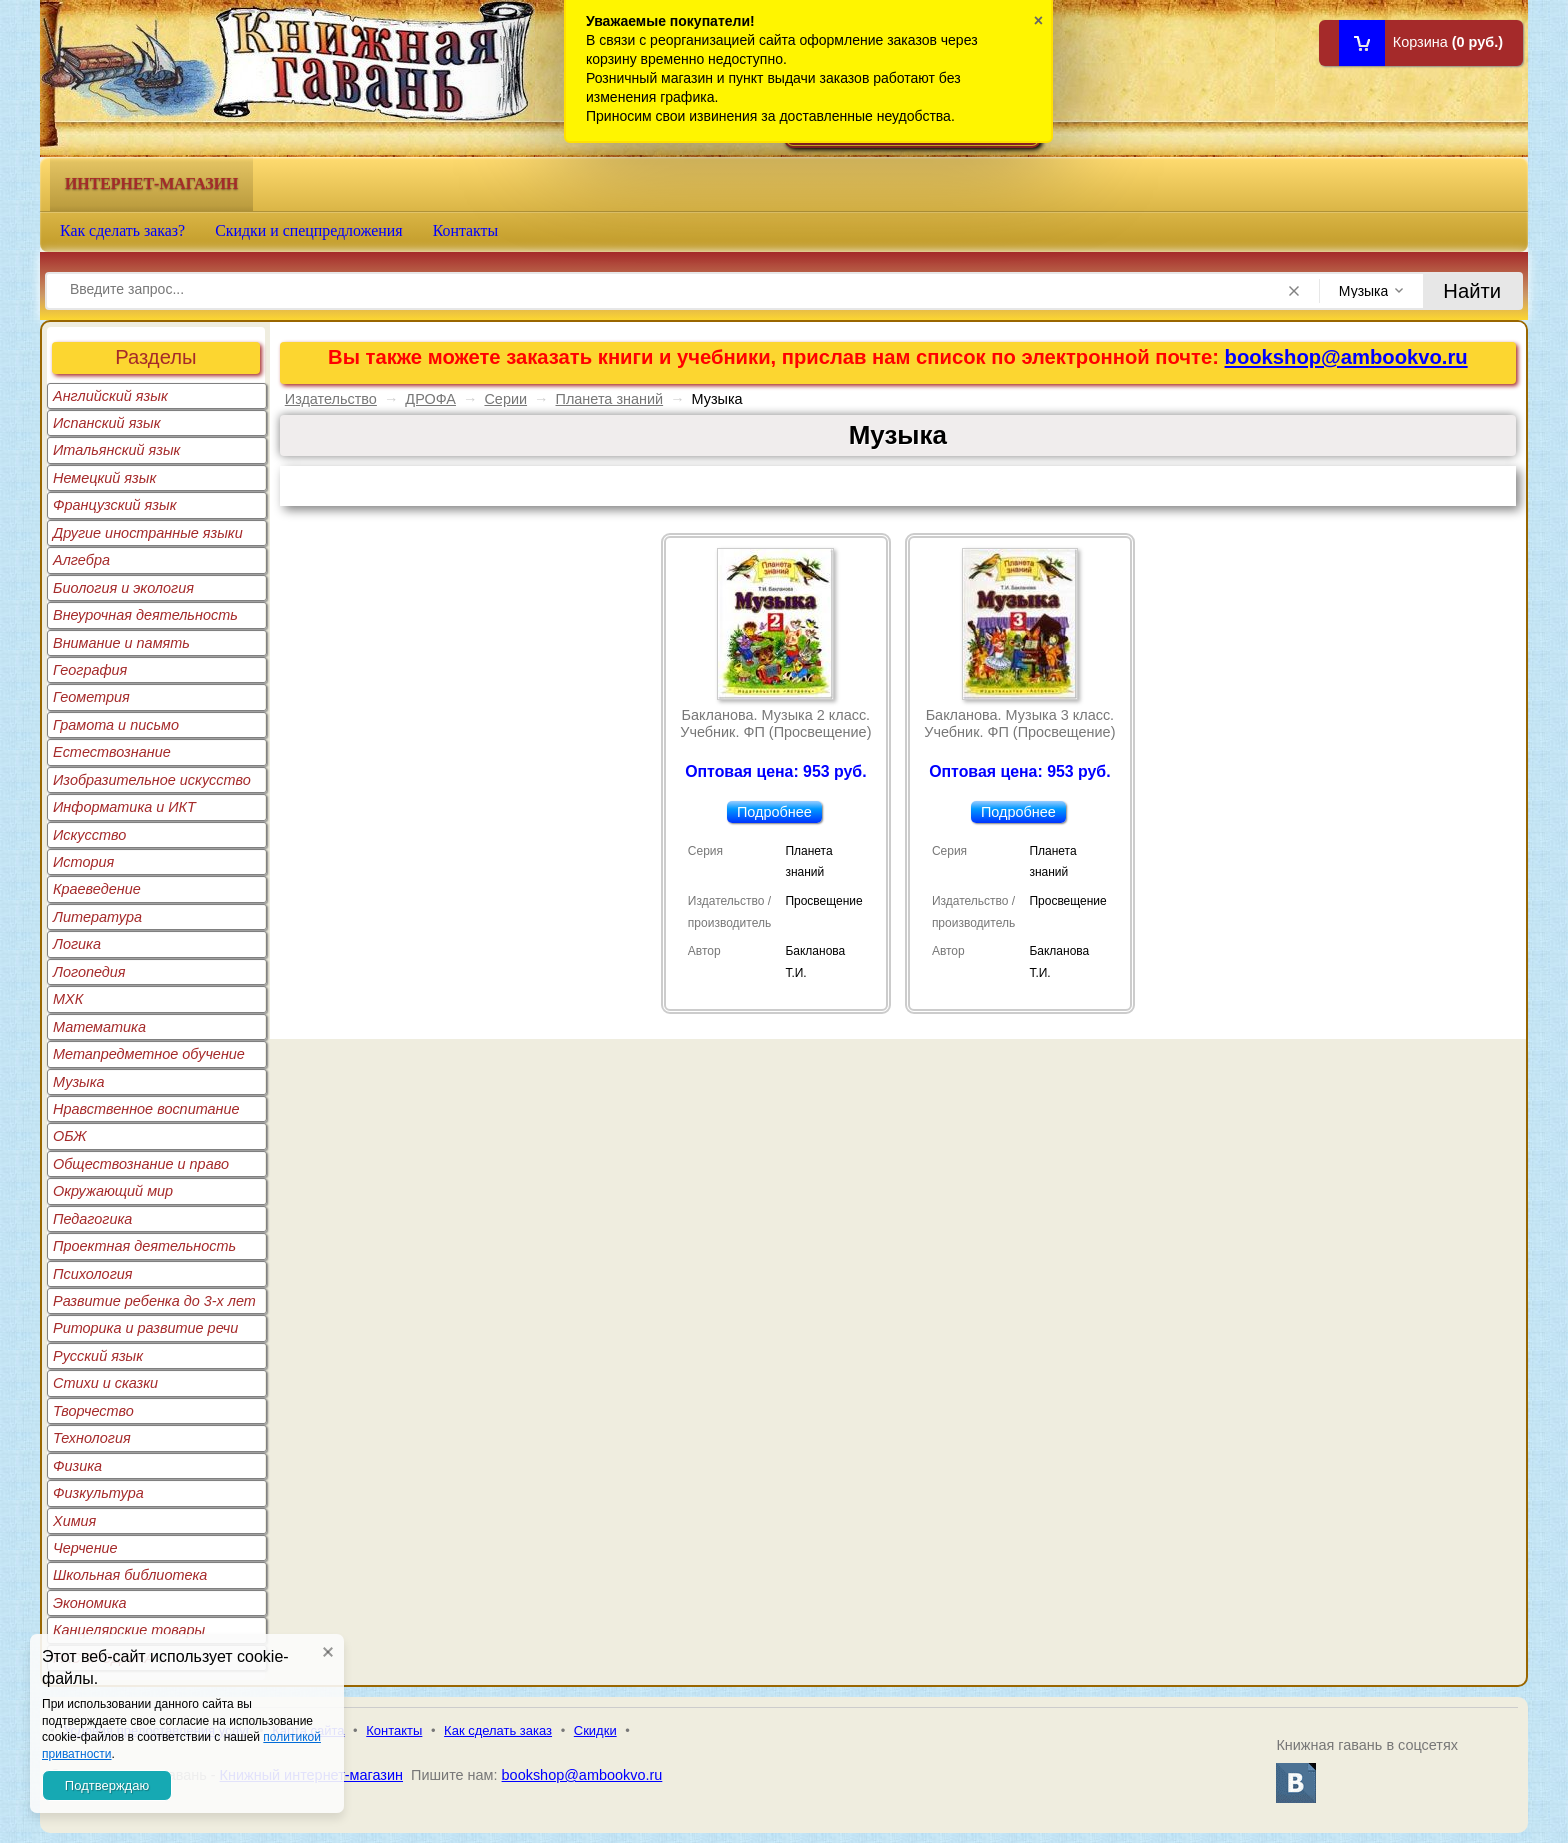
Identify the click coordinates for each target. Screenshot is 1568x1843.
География (90, 670)
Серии (505, 399)
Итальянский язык (116, 450)
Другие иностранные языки (148, 533)
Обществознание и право (141, 1164)
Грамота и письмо (116, 725)
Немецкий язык (104, 478)
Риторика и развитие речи (145, 1328)
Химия (74, 1521)
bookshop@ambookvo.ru (1346, 357)
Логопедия (89, 972)
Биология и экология (123, 588)
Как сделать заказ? (122, 230)
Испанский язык (107, 423)
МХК (68, 999)
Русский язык (98, 1356)
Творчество (93, 1411)
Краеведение (97, 889)
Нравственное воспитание (146, 1109)
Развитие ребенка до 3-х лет (154, 1301)
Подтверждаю (107, 1785)
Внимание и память (121, 643)
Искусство (89, 835)
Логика (77, 944)
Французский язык (114, 505)
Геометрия (91, 697)
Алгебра (81, 560)
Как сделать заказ (498, 1730)
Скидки (595, 1730)
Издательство (331, 399)
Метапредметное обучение (149, 1054)
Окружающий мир (113, 1191)
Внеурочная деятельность (145, 615)
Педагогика (92, 1219)
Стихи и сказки (105, 1383)
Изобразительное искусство (152, 780)
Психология (93, 1274)
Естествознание (112, 752)
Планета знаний (610, 399)
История (83, 862)
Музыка (79, 1082)
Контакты (466, 230)
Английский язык (110, 396)
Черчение (85, 1548)
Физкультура (98, 1493)
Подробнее (774, 812)
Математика (99, 1027)
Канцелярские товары (129, 1630)
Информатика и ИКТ (124, 807)
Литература (97, 917)
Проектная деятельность (144, 1246)
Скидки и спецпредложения (309, 230)
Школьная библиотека (130, 1575)
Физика (77, 1466)
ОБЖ (70, 1136)
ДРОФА (430, 399)
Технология (92, 1438)
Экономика (90, 1603)
